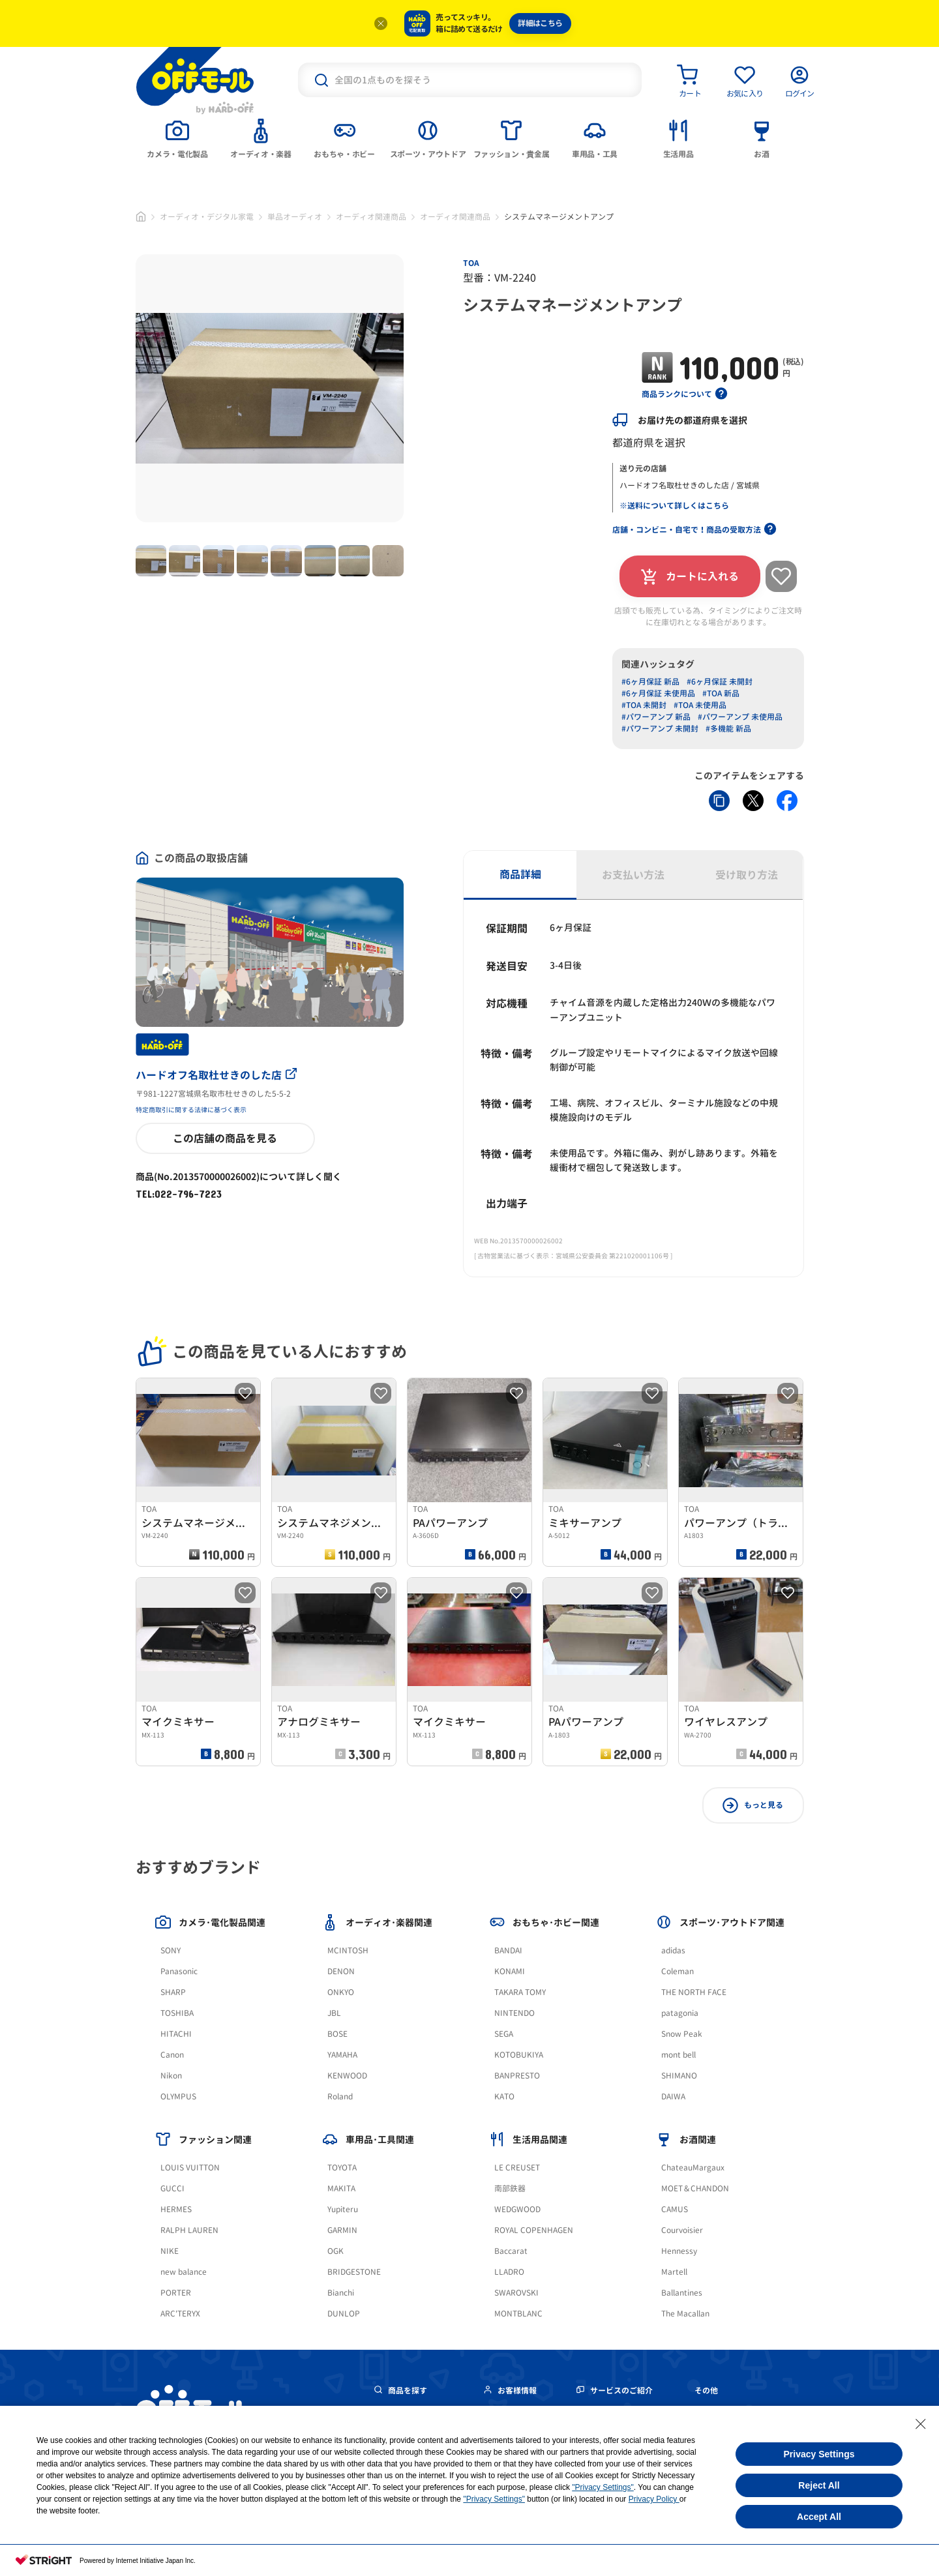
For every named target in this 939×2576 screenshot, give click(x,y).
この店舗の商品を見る (225, 1138)
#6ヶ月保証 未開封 (720, 681)
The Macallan (685, 2313)
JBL (334, 2013)
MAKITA (341, 2188)
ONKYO (340, 1992)
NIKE (169, 2251)
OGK (335, 2251)
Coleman (677, 1971)
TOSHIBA (177, 2013)
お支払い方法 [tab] (633, 875)
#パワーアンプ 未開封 (659, 728)
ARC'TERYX (180, 2313)
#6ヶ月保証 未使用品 (658, 693)
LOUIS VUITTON (190, 2167)
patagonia (679, 2013)
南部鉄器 (510, 2188)
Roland (340, 2096)
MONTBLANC (518, 2313)
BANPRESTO (517, 2075)
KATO (504, 2096)
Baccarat (511, 2251)
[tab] (177, 137)
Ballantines (681, 2292)
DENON (341, 1971)
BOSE (337, 2033)
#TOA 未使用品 (700, 705)
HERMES (176, 2209)
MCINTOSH (347, 1950)
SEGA (503, 2033)
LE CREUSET (517, 2167)
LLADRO (509, 2271)
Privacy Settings (819, 2454)
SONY (170, 1950)
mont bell (678, 2054)
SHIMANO (679, 2075)
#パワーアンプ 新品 (656, 716)
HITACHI (176, 2033)
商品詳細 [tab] (520, 874)
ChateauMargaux (692, 2167)
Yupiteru (342, 2209)
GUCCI (172, 2188)
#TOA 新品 (720, 693)
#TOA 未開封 (643, 705)
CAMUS (674, 2209)
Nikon (171, 2075)
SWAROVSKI (516, 2292)
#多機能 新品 (728, 728)
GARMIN (342, 2230)
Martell (674, 2271)
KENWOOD (347, 2075)
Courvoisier (682, 2230)
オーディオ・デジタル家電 (207, 216)
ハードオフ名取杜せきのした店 (216, 1075)
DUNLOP (343, 2313)
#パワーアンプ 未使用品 (740, 716)
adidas (673, 1950)
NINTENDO (514, 2013)
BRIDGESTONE (354, 2271)
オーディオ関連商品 (371, 216)
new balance (183, 2271)
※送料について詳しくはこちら (674, 505)
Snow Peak (681, 2033)
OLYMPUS (178, 2096)
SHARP (173, 1992)
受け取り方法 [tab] (746, 875)
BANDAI (508, 1950)
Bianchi (340, 2292)
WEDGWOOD (517, 2209)
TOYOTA (342, 2167)
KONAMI (509, 1971)
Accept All (819, 2516)
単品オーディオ (294, 216)
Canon (172, 2054)
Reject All (818, 2485)
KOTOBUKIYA (518, 2054)
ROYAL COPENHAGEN (533, 2230)
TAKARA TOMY (520, 1992)
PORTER (175, 2292)
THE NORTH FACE (693, 1992)
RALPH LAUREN (189, 2230)
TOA (471, 263)
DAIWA (673, 2096)
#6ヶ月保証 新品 (650, 681)
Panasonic (179, 1971)
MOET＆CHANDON (695, 2188)
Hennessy (679, 2251)
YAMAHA (342, 2054)
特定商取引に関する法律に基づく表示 (191, 1109)
